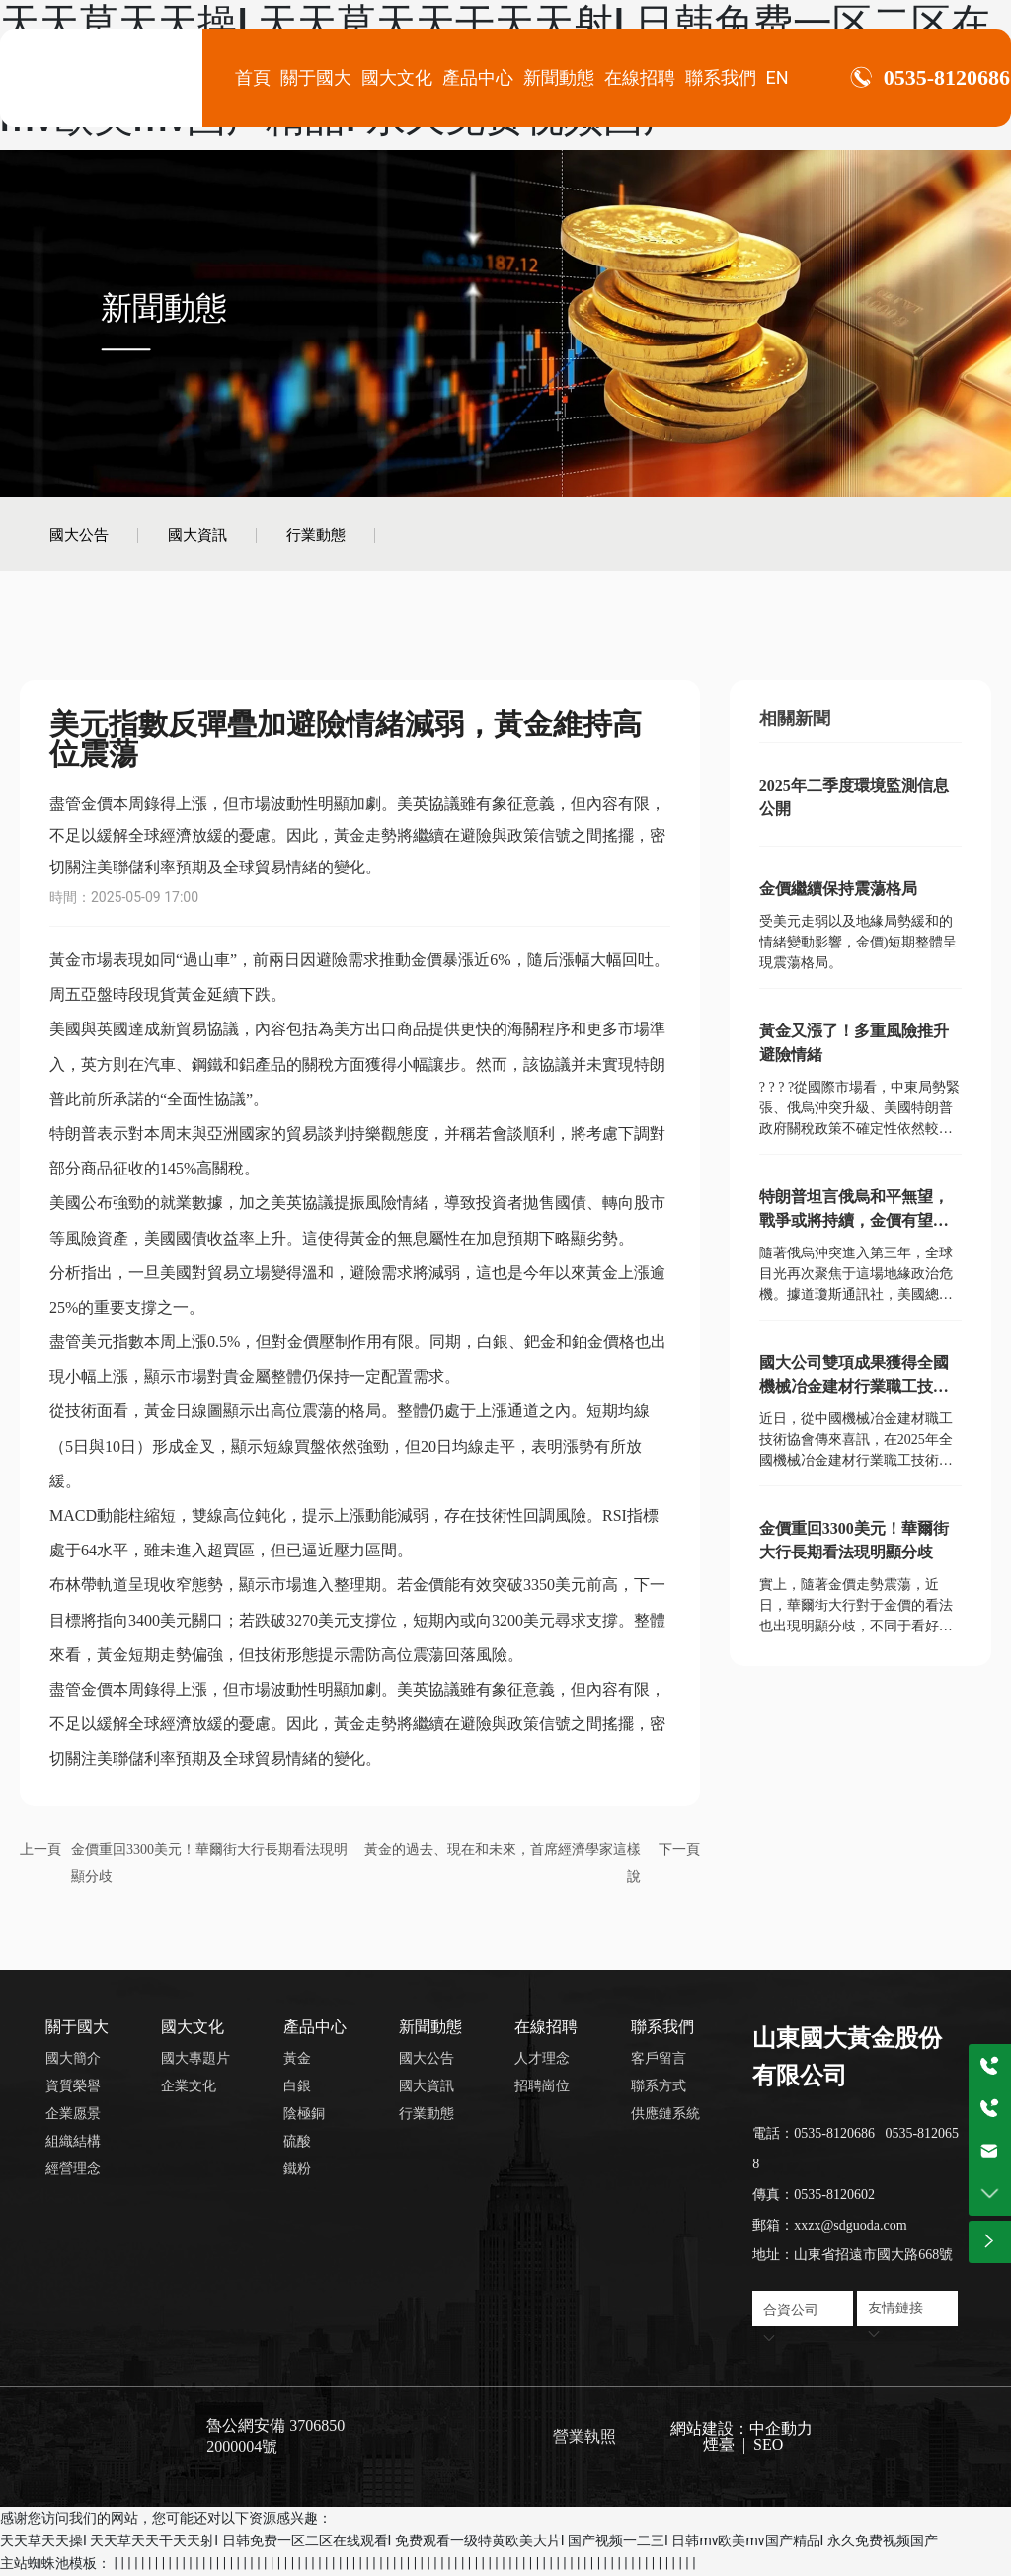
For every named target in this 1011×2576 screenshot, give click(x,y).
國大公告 (79, 534)
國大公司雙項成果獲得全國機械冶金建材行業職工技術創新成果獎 (854, 1386)
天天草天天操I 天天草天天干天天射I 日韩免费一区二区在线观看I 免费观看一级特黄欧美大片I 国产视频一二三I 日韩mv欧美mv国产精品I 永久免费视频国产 (469, 2540)
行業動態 (316, 534)
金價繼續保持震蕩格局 (838, 888)
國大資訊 (197, 534)
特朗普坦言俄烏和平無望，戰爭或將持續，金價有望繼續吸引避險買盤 (854, 1220)
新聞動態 (164, 307)
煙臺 (719, 2444)
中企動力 (781, 2428)
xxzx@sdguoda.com (850, 2225)
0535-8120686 (947, 78)
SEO (766, 2444)
